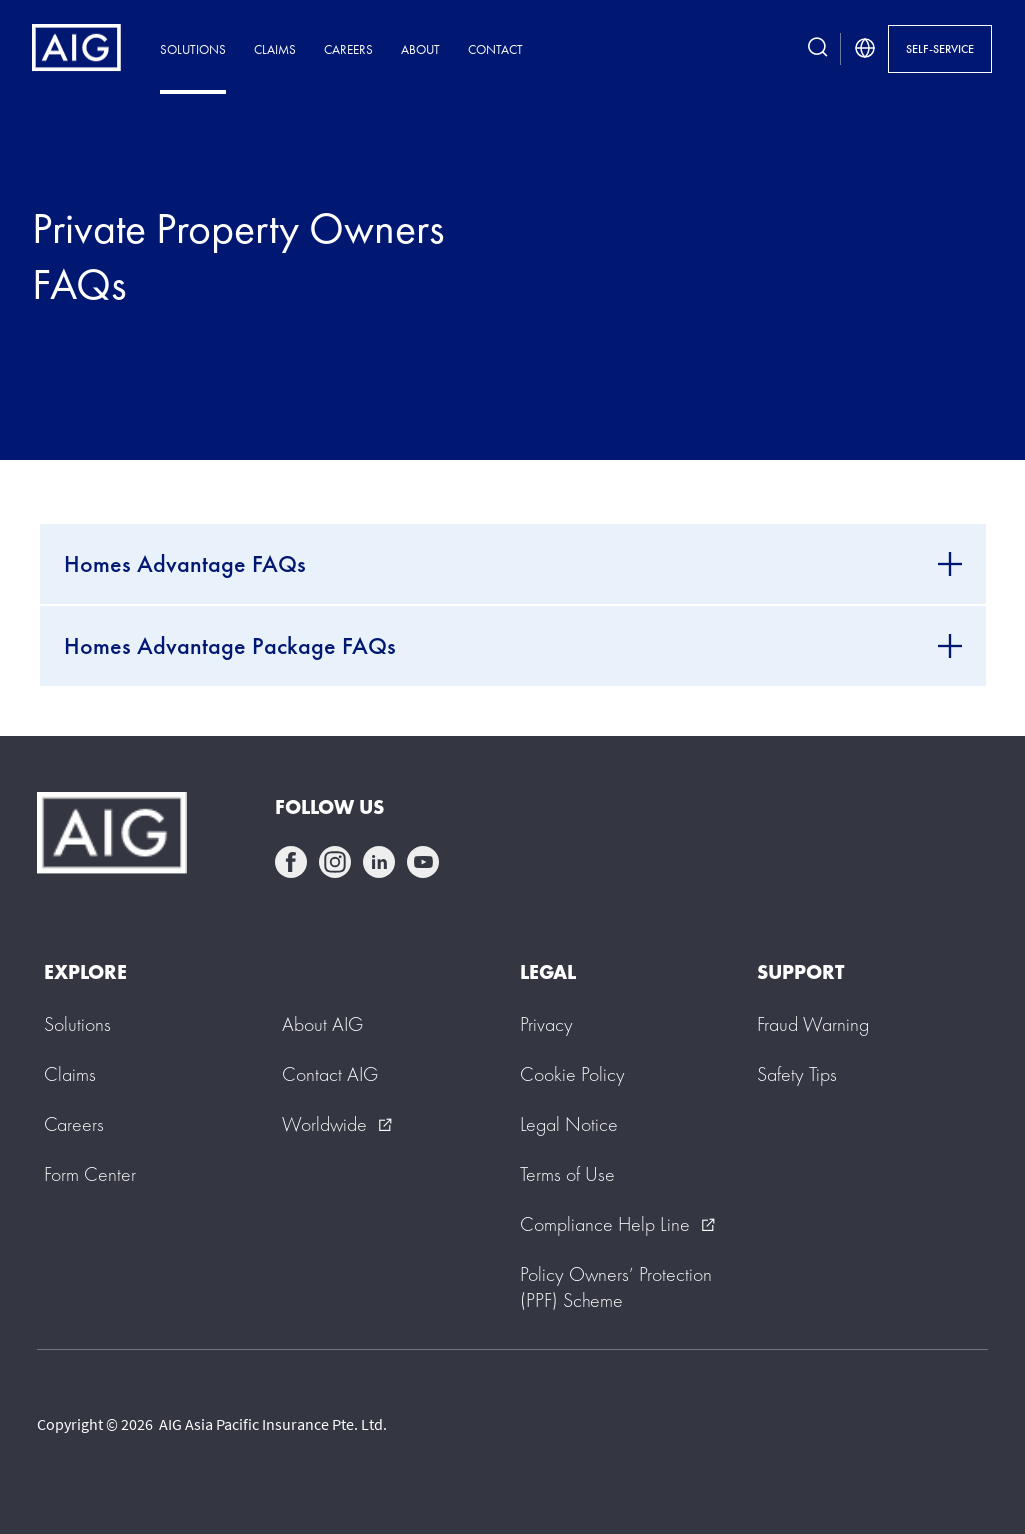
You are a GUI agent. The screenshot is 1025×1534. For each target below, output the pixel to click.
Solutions (193, 49)
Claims (275, 49)
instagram (335, 862)
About (420, 49)
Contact (495, 49)
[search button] (818, 49)
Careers (348, 49)
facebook (291, 862)
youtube (423, 862)
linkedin (379, 862)
